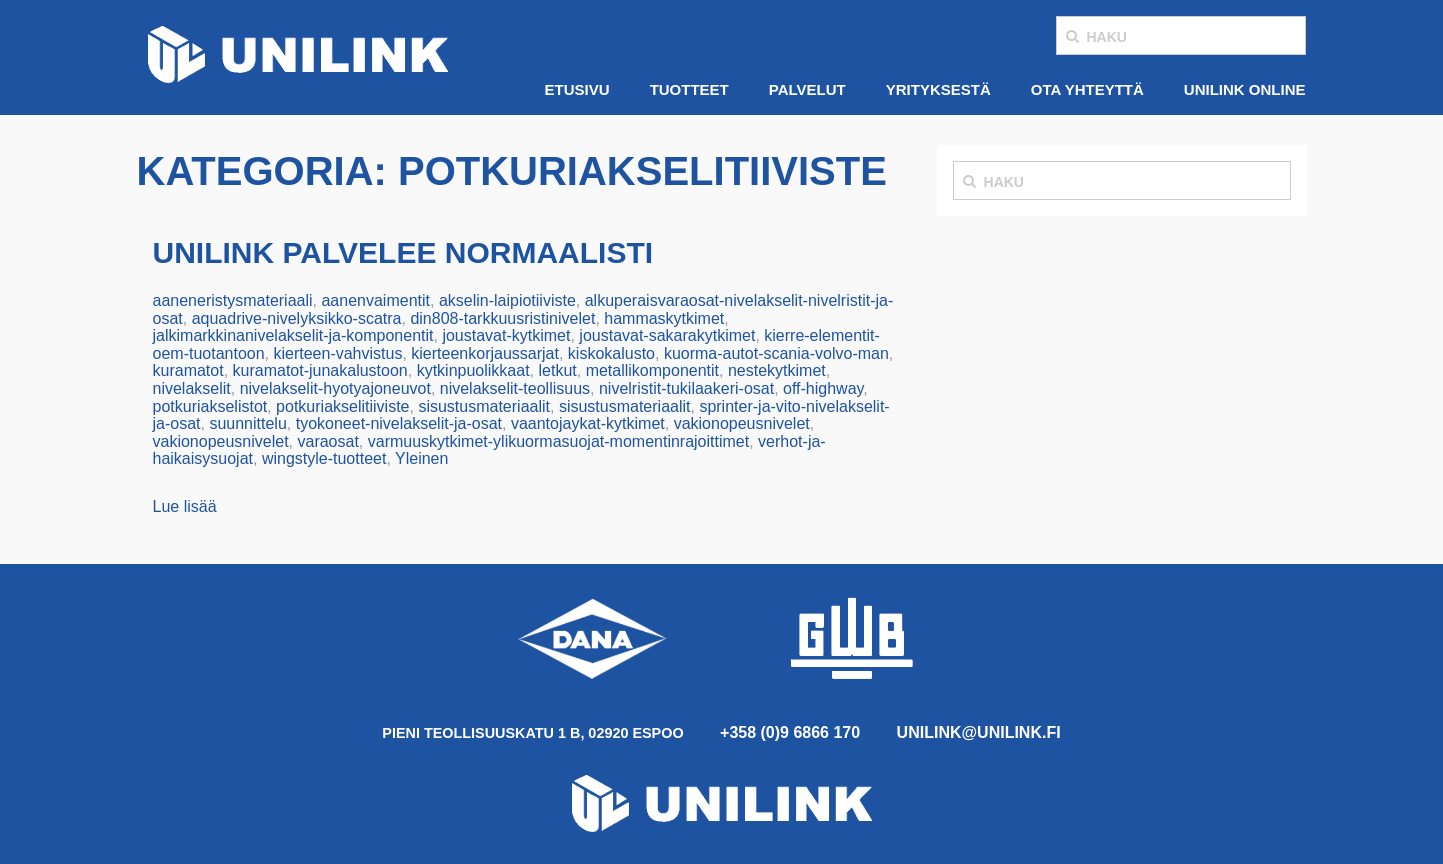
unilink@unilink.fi (979, 732)
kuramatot (188, 370)
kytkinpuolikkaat (473, 370)
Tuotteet (689, 89)
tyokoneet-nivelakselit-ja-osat (399, 423)
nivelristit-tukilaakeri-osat (686, 388)
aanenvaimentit (375, 300)
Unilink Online (1245, 89)
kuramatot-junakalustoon (320, 370)
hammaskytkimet (664, 318)
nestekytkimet (777, 370)
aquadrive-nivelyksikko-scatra (297, 318)
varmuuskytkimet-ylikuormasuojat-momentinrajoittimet (558, 441)
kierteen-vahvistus (337, 353)
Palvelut (807, 89)
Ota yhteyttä (1087, 89)
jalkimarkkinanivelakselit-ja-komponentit (293, 335)
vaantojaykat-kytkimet (588, 423)
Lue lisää (185, 506)
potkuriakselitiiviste (342, 406)
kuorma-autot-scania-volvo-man (776, 353)
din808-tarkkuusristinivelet (502, 318)
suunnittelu (247, 423)
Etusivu (577, 89)
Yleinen (421, 458)
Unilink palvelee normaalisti (403, 252)
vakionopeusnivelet (742, 423)
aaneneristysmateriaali (233, 300)
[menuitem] (577, 90)
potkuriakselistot (210, 406)
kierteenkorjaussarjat (485, 353)
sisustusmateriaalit (484, 406)
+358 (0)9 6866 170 (790, 732)
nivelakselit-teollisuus (515, 388)
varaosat (327, 441)
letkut (557, 370)
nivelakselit (192, 388)
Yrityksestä (938, 89)
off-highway (823, 388)
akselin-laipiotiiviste (507, 300)
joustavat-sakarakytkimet (667, 335)
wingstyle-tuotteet (324, 458)
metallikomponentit (652, 370)
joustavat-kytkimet (506, 335)
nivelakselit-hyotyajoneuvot (335, 388)
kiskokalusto (611, 353)
